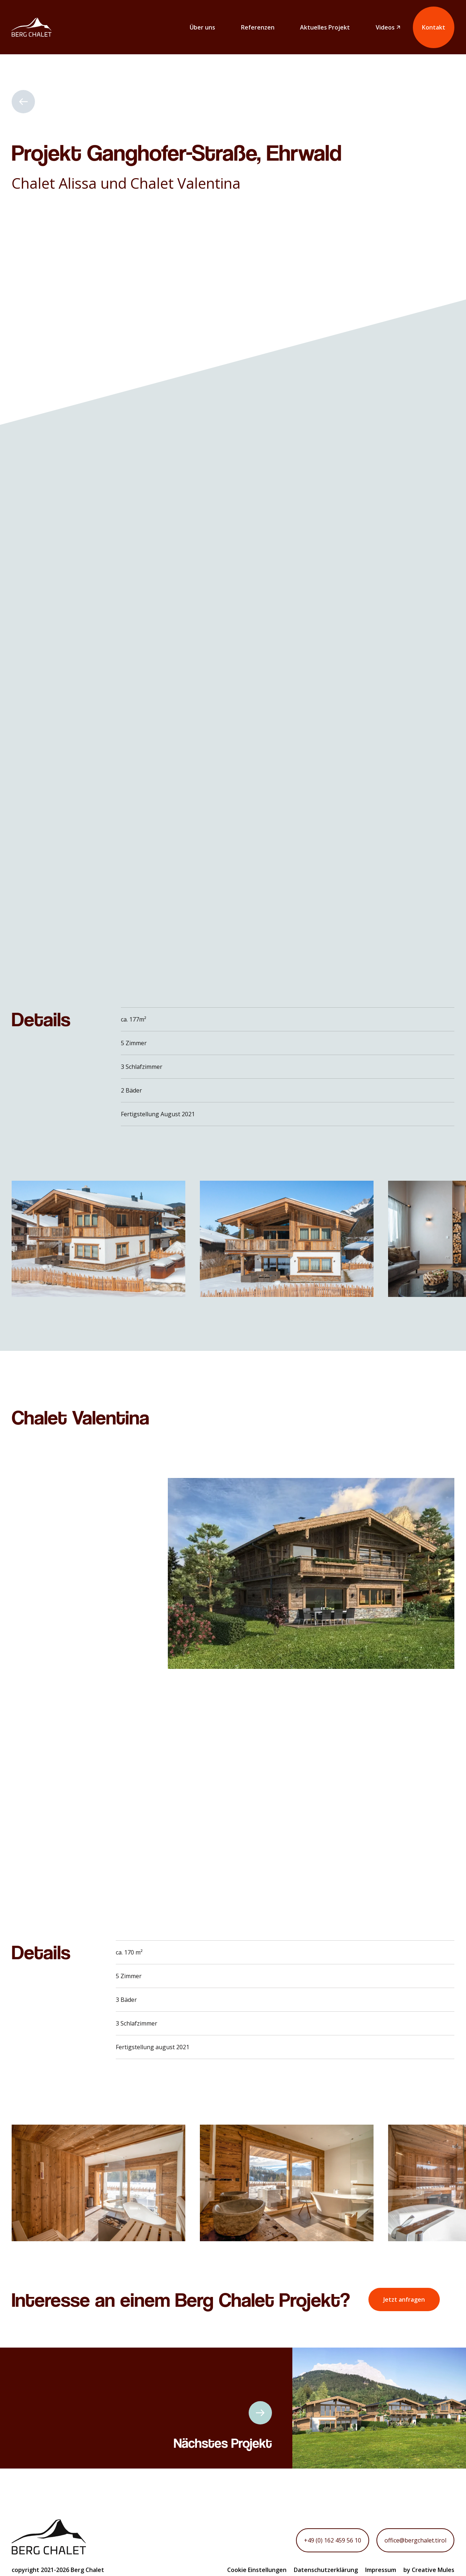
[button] (343, 1239)
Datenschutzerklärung (326, 2570)
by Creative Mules (428, 2570)
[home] (32, 27)
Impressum (380, 2570)
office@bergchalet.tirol (415, 2540)
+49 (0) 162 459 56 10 (332, 2540)
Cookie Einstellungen (257, 2570)
